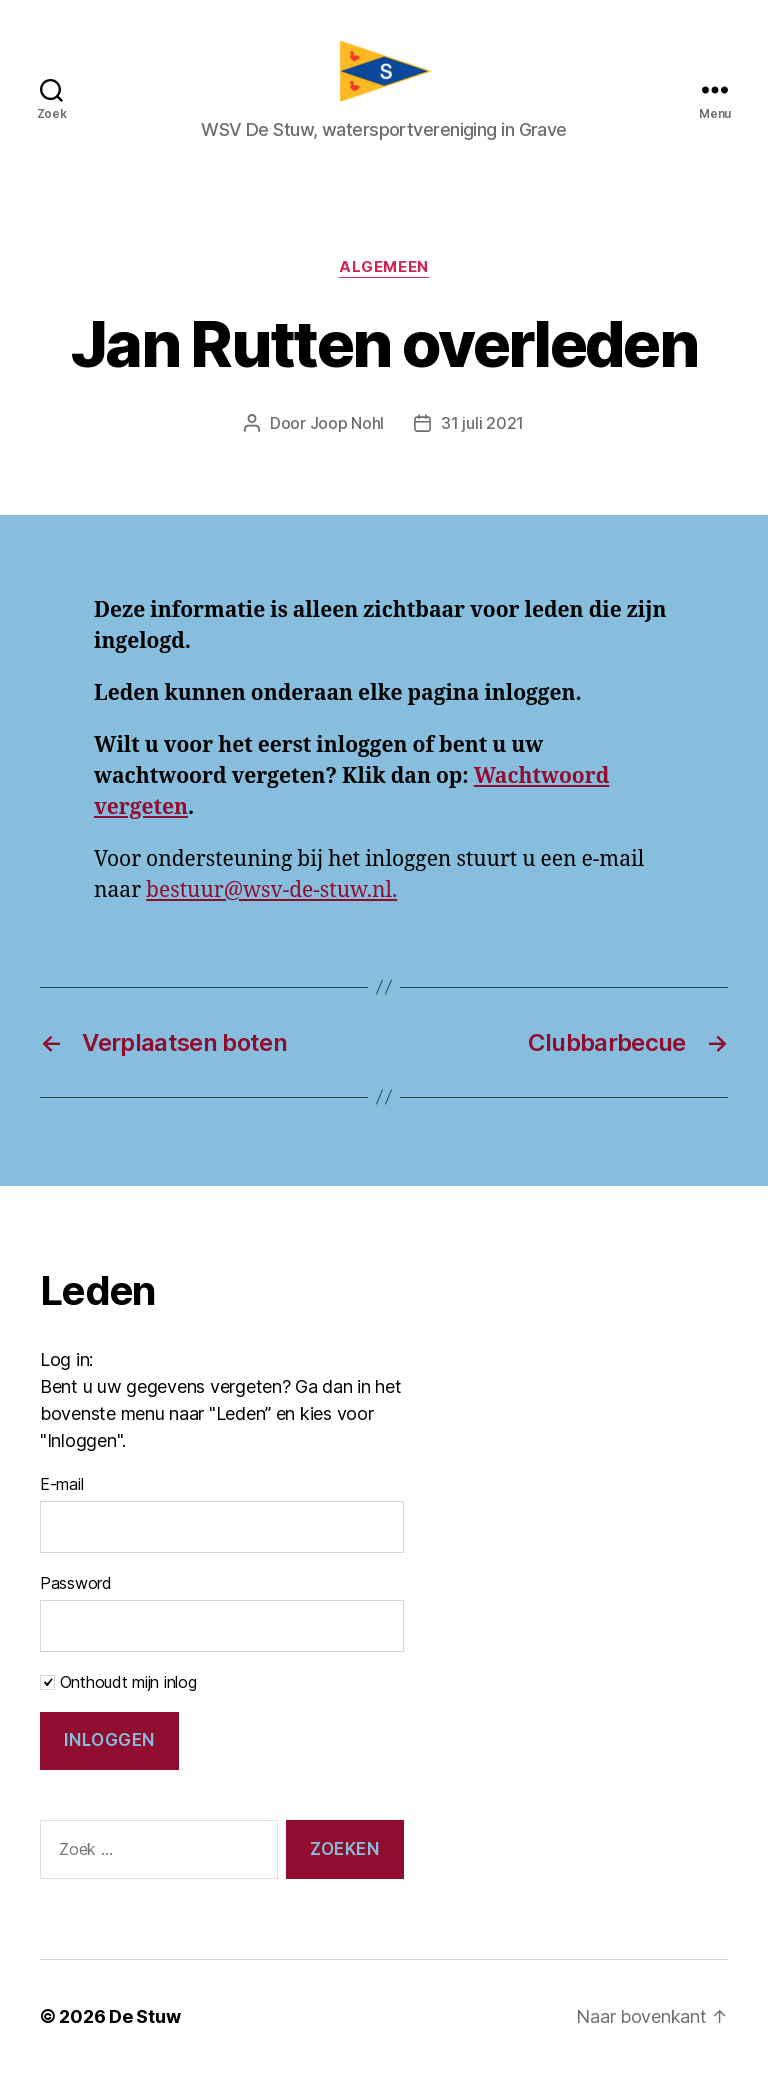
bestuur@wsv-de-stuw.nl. (271, 890)
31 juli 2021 (482, 423)
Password (76, 1583)
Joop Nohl (347, 423)
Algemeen (383, 267)
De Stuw (144, 2016)
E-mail (61, 1484)
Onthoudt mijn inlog (118, 1682)
